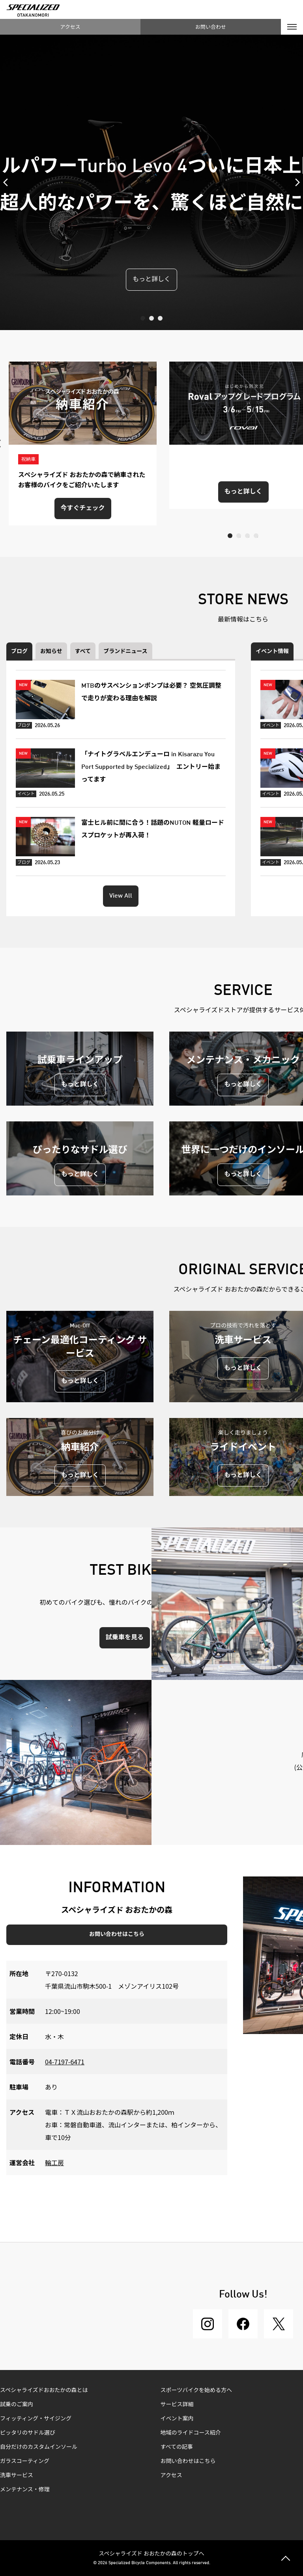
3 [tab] (160, 318)
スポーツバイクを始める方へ (196, 2390)
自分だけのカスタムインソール (38, 2447)
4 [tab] (256, 535)
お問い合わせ (210, 26)
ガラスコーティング (24, 2461)
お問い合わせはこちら (116, 1934)
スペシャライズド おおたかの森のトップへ (151, 2553)
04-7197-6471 (64, 2061)
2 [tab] (151, 318)
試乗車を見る (125, 1638)
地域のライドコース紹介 (191, 2433)
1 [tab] (142, 318)
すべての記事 (177, 2447)
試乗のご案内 (16, 2404)
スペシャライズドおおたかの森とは (44, 2390)
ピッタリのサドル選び (27, 2433)
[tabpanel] (151, 182)
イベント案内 (177, 2419)
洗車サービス (16, 2475)
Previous (8, 182)
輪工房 (54, 2162)
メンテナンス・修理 (25, 2489)
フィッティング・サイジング (35, 2419)
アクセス (70, 26)
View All (120, 896)
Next (295, 182)
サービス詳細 (177, 2404)
